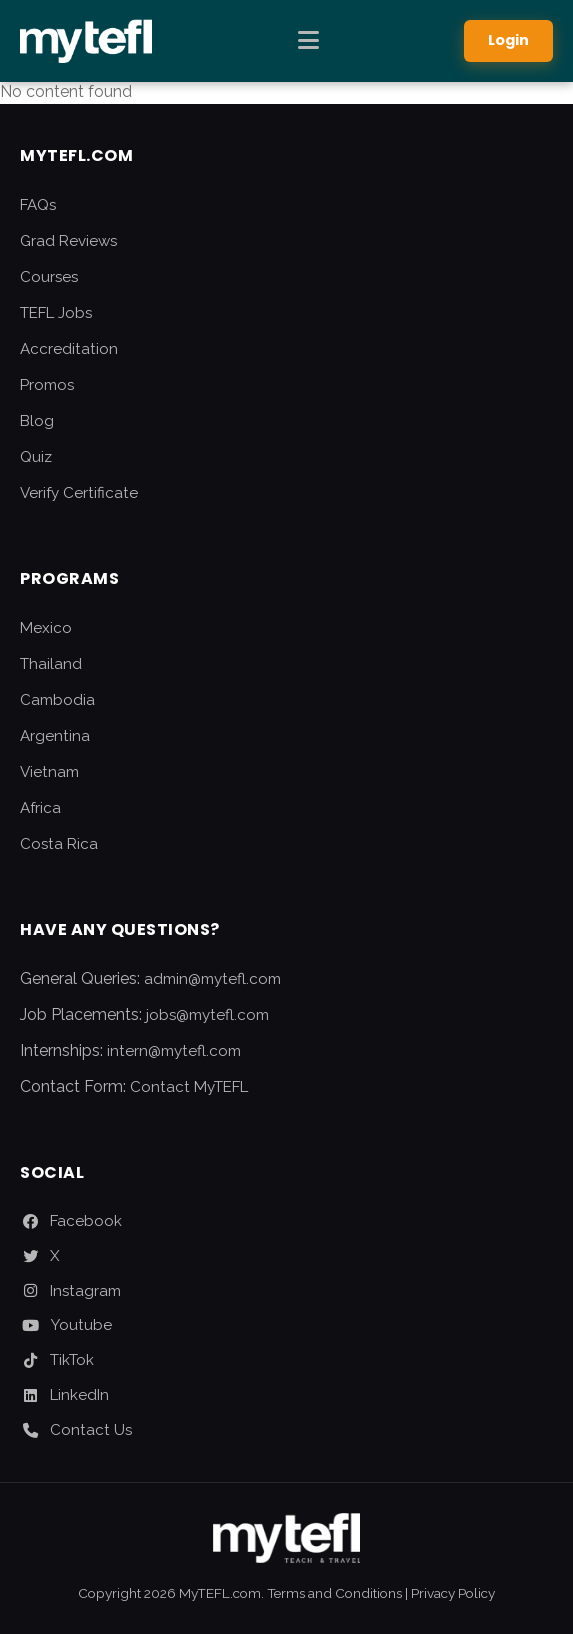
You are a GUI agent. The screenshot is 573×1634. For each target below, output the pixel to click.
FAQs (38, 205)
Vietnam (49, 772)
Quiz (36, 457)
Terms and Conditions (334, 1593)
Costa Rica (59, 844)
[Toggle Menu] (308, 41)
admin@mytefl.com (212, 979)
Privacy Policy (453, 1593)
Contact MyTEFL (189, 1087)
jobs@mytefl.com (207, 1015)
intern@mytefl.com (174, 1051)
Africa (40, 808)
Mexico (46, 628)
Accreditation (69, 349)
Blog (37, 421)
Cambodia (57, 700)
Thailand (51, 664)
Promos (47, 385)
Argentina (55, 736)
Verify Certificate (79, 493)
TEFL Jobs (56, 313)
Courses (49, 277)
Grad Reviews (68, 241)
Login (508, 40)
